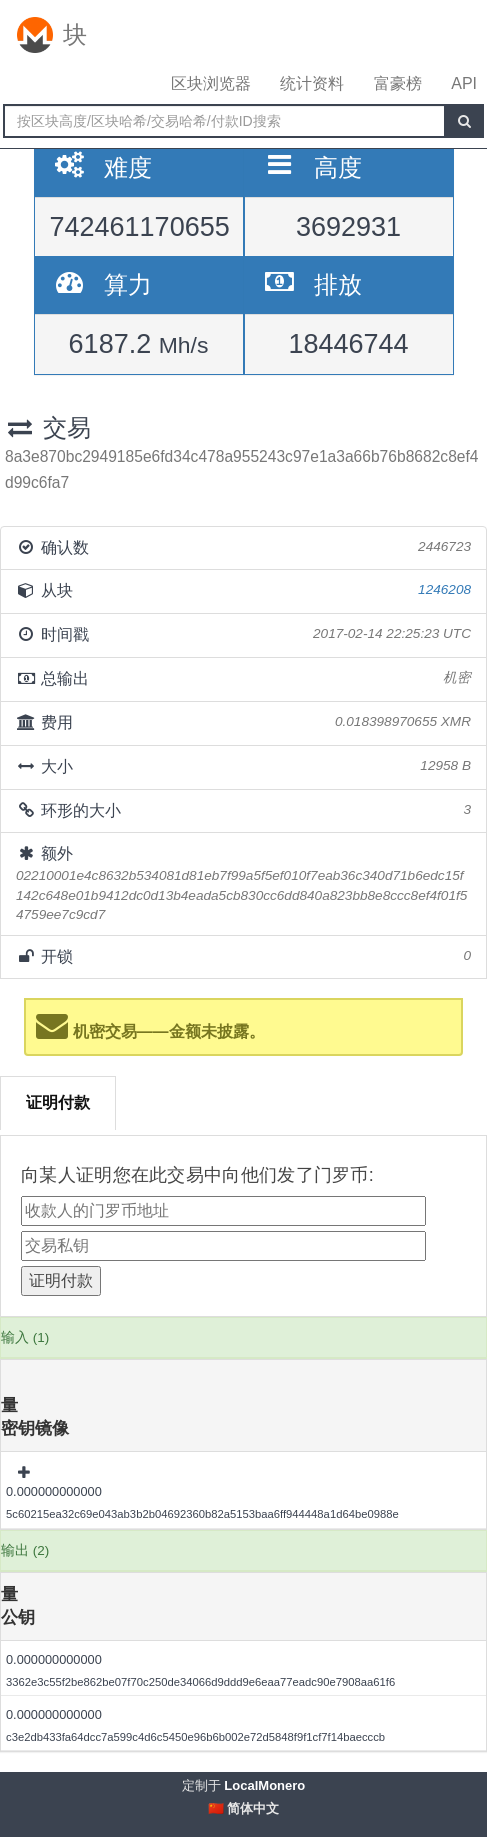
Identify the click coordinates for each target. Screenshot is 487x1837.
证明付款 (58, 1102)
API (464, 83)
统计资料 (312, 83)
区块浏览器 (211, 83)
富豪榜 (398, 83)
